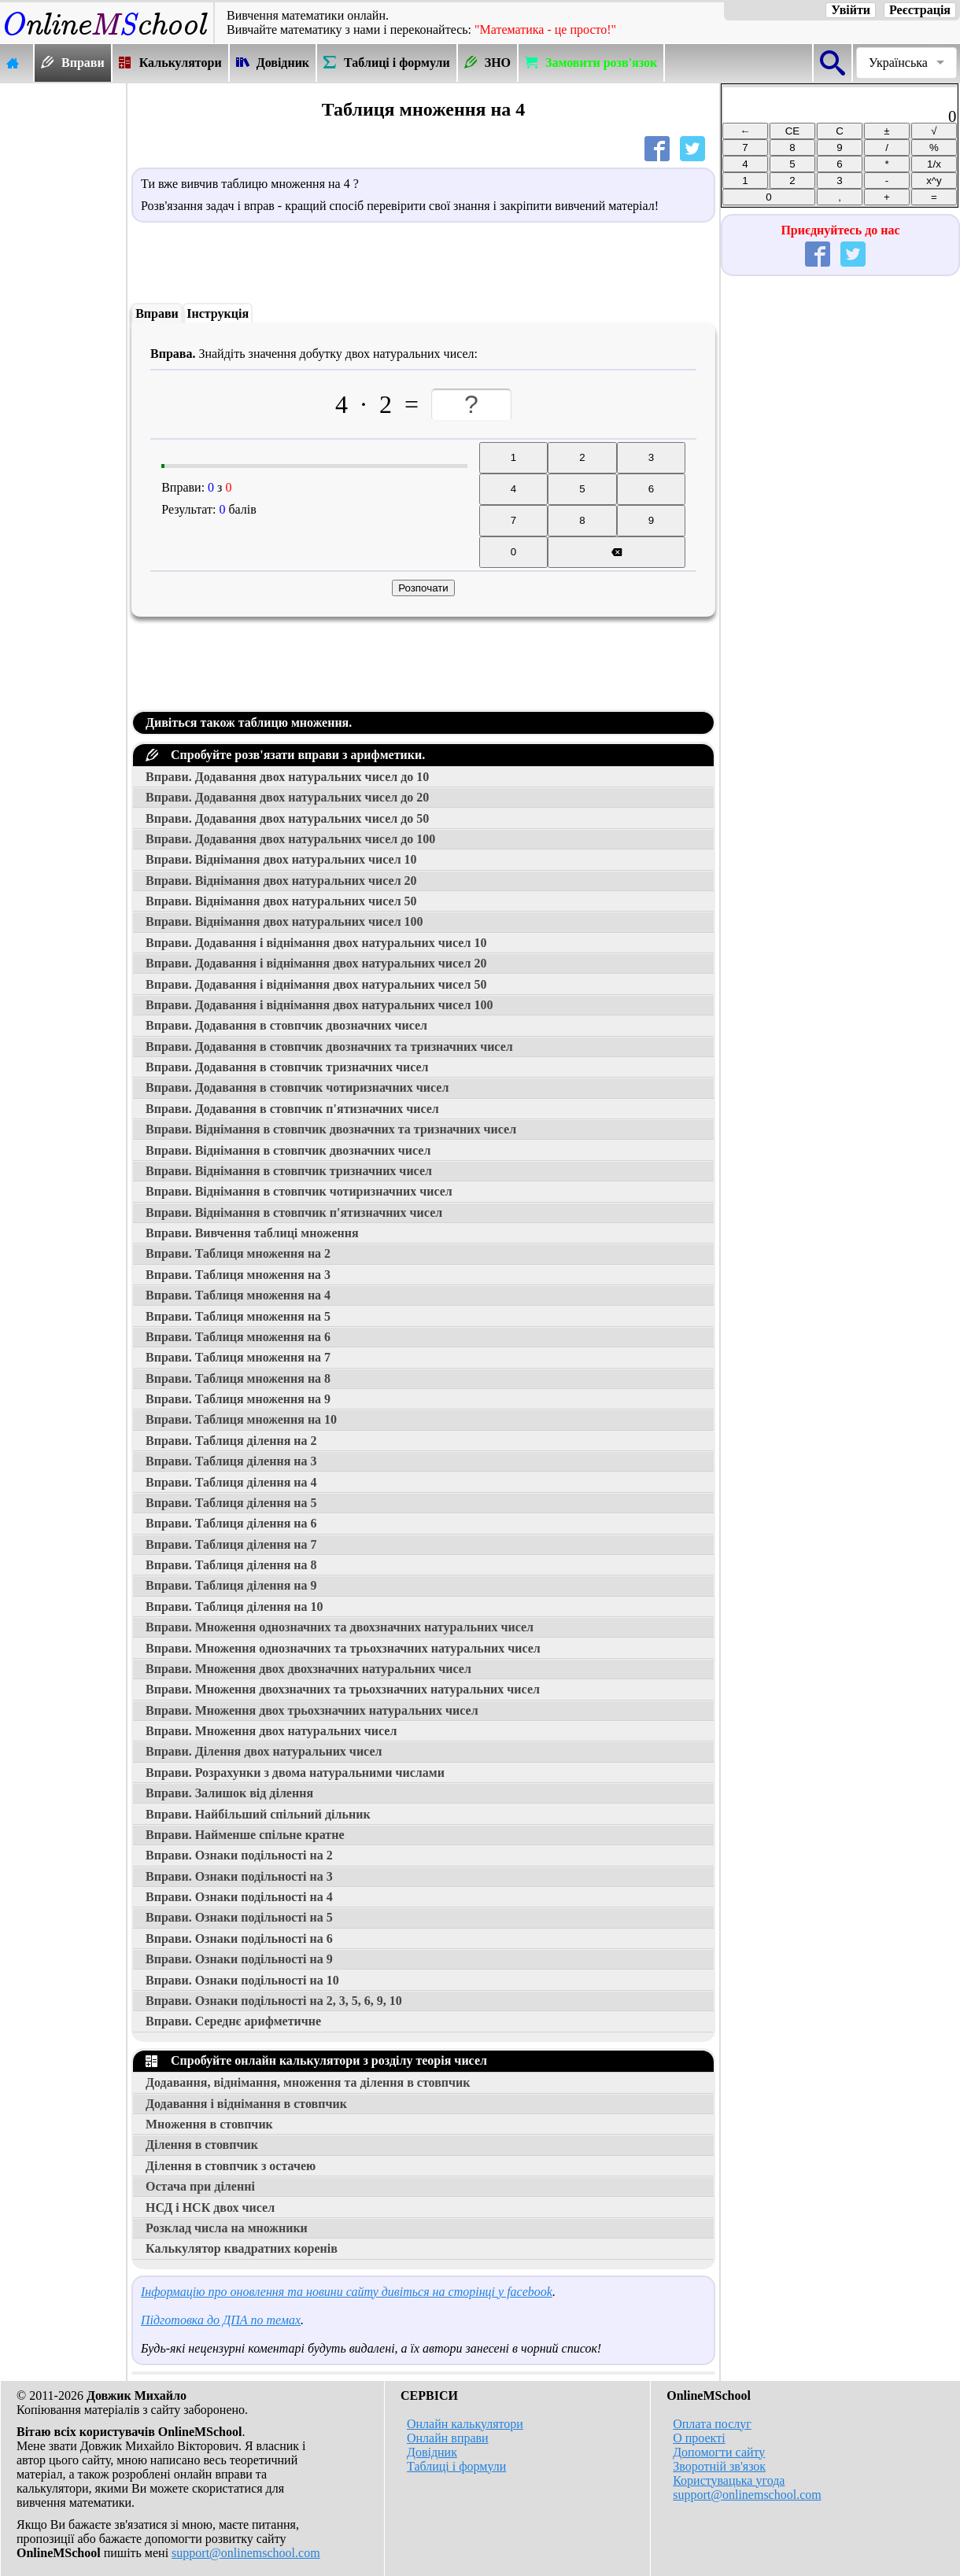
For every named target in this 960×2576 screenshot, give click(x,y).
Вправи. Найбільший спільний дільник (258, 1814)
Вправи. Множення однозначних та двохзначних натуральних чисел (340, 1627)
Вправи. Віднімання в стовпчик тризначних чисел (289, 1170)
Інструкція (217, 313)
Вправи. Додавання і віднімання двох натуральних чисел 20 (316, 963)
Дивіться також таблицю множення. (249, 722)
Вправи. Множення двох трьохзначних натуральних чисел (312, 1710)
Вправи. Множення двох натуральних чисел (271, 1731)
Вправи (157, 313)
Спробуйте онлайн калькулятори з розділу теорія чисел (316, 2060)
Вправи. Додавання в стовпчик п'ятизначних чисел (292, 1108)
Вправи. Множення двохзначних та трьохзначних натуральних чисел (343, 1689)
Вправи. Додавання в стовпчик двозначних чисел (286, 1025)
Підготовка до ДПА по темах (221, 2320)
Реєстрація (920, 10)
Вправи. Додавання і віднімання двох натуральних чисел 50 (316, 984)
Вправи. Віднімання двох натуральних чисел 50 (281, 901)
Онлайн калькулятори (465, 2423)
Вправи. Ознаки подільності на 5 (239, 1917)
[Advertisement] (63, 320)
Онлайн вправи (448, 2438)
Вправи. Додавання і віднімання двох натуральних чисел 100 (319, 1005)
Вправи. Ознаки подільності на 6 (239, 1938)
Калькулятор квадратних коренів (242, 2248)
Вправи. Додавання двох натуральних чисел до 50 (287, 818)
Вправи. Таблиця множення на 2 (238, 1253)
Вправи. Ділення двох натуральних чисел (264, 1751)
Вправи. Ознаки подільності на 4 (239, 1896)
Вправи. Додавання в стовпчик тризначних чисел (287, 1067)
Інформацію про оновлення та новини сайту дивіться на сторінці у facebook (346, 2291)
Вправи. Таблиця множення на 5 (238, 1316)
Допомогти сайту (719, 2452)
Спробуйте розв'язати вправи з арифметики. (285, 754)
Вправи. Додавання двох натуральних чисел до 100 (290, 839)
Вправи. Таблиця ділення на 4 (231, 1482)
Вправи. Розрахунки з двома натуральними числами (295, 1772)
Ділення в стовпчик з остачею (231, 2165)
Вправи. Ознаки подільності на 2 (239, 1855)
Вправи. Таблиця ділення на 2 (231, 1440)
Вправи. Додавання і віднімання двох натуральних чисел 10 (316, 942)
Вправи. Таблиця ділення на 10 (234, 1606)
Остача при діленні (200, 2186)
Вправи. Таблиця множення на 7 (238, 1357)
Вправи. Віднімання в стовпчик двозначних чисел (288, 1150)
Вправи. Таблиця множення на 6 (238, 1336)
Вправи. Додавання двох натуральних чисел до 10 (287, 776)
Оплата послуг (712, 2423)
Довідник (432, 2452)
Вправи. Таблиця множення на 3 (238, 1274)
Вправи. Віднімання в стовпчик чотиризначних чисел (299, 1191)
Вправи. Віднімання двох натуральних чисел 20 (281, 880)
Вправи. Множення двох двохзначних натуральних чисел (308, 1668)
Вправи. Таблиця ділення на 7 (231, 1544)
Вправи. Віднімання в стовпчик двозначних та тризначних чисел (331, 1129)
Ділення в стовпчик (202, 2144)
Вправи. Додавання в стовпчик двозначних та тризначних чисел (329, 1046)
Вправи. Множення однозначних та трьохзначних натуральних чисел (343, 1648)
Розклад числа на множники (227, 2228)
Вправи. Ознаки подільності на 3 (239, 1876)
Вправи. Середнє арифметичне (233, 2021)
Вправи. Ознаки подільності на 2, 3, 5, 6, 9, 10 (274, 2000)
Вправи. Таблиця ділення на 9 (231, 1585)
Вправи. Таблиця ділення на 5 (231, 1502)
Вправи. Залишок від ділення (229, 1793)
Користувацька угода (729, 2480)
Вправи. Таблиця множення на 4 (238, 1295)
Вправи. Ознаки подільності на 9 (239, 1959)
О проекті (699, 2438)
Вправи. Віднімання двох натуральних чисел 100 (284, 921)
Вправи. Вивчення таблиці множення (252, 1233)
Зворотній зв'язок (719, 2466)
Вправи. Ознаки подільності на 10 (242, 1980)
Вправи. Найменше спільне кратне (245, 1834)
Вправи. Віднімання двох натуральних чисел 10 (281, 859)
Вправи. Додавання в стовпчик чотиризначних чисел (297, 1087)
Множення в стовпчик (209, 2124)
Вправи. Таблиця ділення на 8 (231, 1565)
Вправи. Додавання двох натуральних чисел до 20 (287, 797)
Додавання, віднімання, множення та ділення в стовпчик (308, 2082)
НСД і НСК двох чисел (210, 2207)
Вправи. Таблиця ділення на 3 (231, 1461)
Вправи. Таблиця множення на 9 (238, 1399)
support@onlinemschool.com (246, 2552)
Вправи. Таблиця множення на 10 (241, 1419)
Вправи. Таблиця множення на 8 (238, 1378)
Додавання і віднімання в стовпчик (246, 2103)
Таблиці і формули (456, 2466)
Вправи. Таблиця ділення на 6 (231, 1523)
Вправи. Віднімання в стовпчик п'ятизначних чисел (294, 1212)
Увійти (850, 10)
